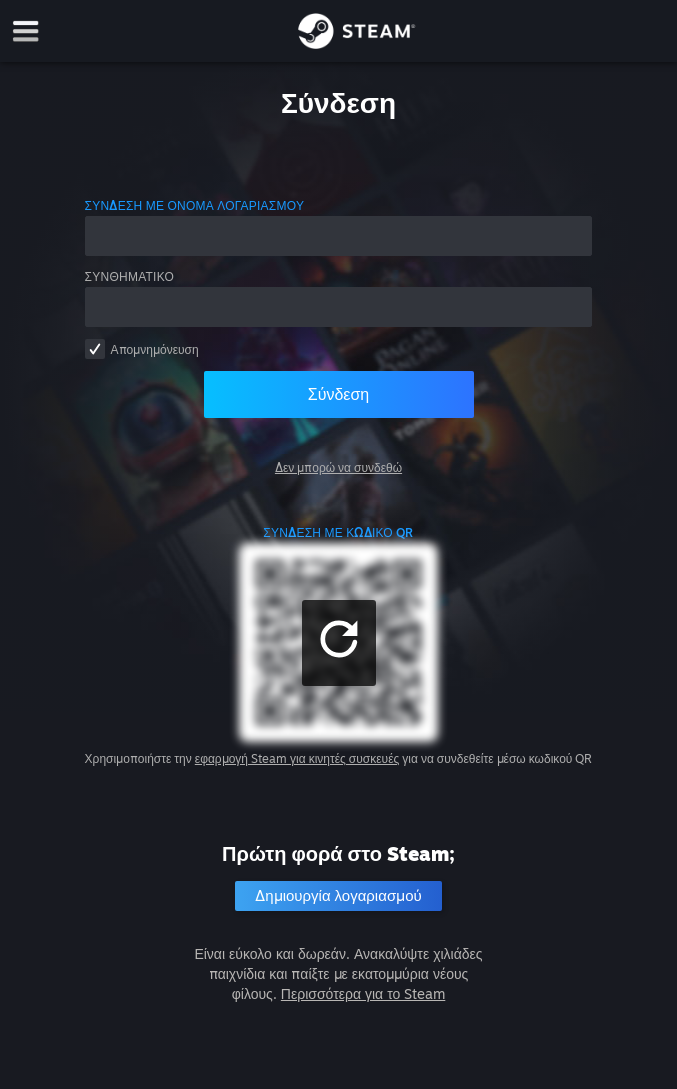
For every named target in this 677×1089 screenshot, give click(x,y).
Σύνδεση (338, 394)
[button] (339, 643)
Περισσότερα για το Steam (363, 993)
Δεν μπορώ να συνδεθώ (338, 467)
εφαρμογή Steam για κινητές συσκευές (297, 758)
